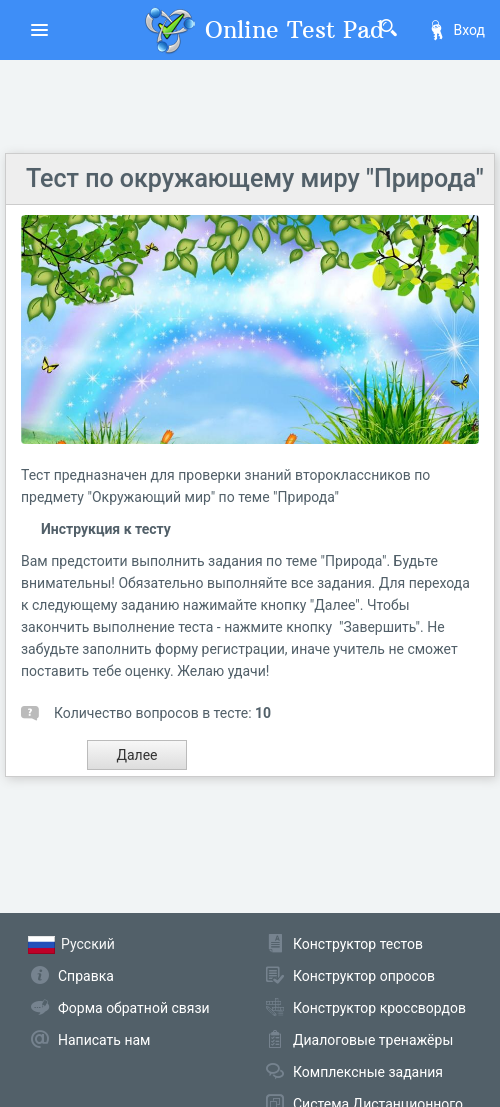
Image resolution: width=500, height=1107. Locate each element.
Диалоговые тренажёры (373, 1040)
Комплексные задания (368, 1072)
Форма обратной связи (134, 1008)
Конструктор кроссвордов (379, 1008)
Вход (456, 30)
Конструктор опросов (364, 976)
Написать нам (104, 1040)
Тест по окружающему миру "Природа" (255, 178)
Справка (86, 976)
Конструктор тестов (358, 944)
